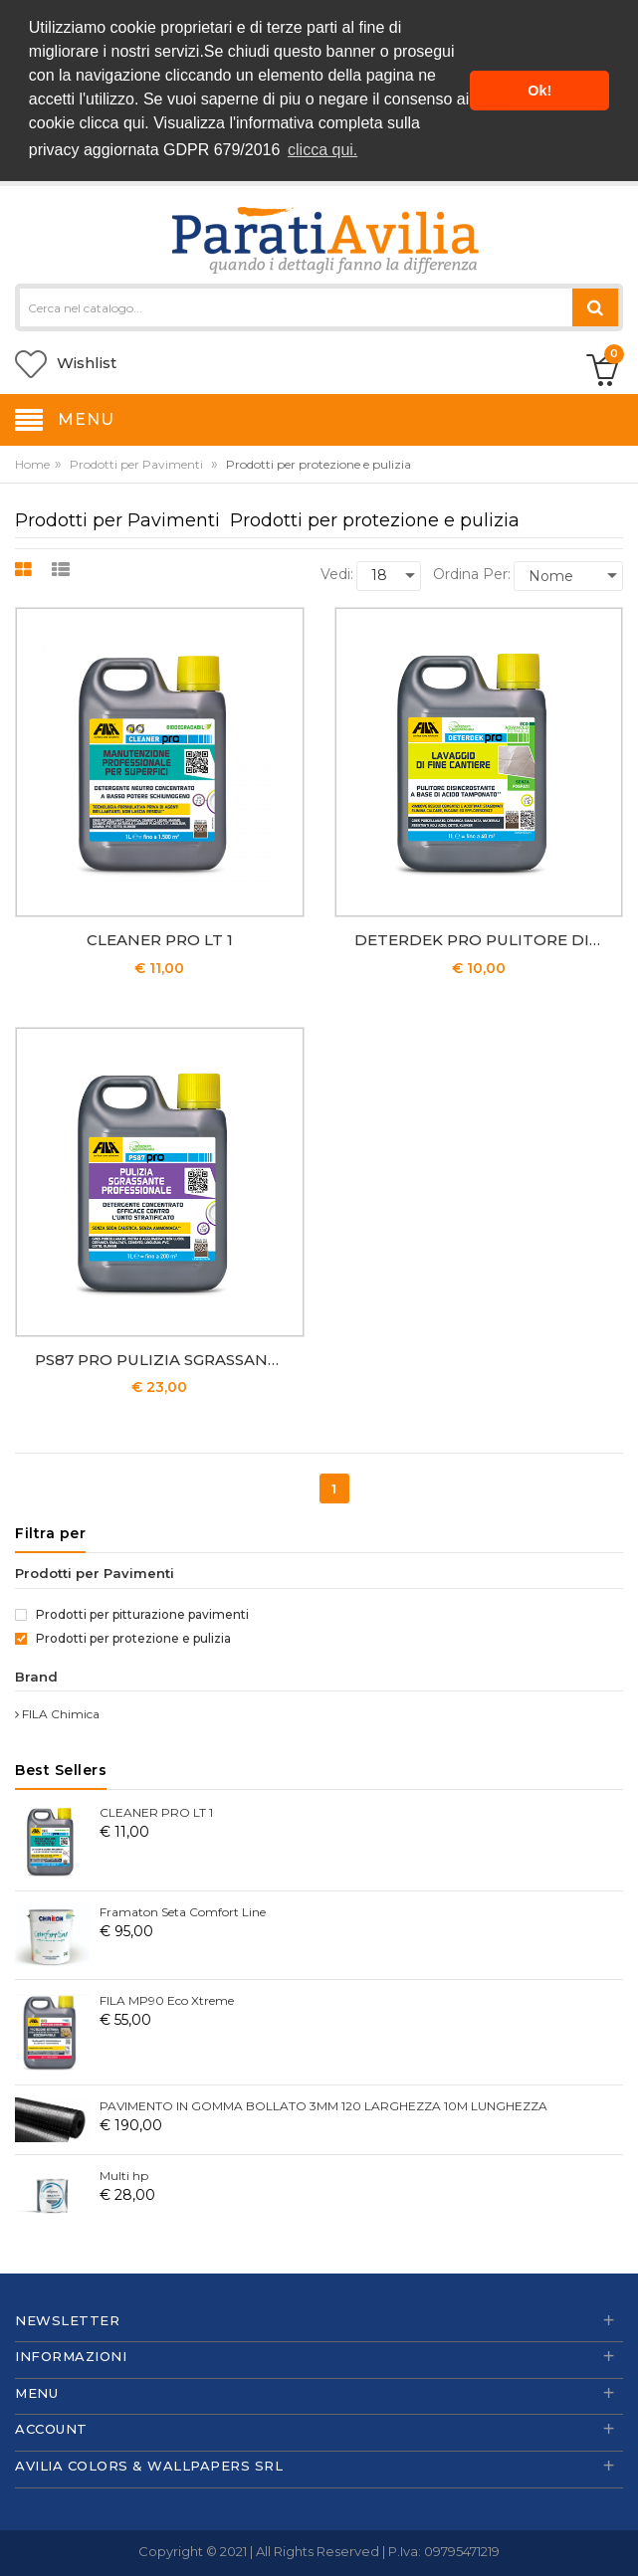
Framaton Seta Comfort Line (183, 1908)
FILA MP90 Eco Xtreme (167, 1997)
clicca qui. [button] (322, 149)
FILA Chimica (57, 1710)
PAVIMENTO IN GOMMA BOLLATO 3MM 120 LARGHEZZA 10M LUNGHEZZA (323, 2102)
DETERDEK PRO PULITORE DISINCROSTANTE (484, 936)
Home (32, 461)
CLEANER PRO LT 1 (160, 936)
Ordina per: (472, 571)
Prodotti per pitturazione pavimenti (132, 1611)
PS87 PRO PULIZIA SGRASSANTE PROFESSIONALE (165, 1356)
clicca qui (112, 122)
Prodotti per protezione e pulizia (123, 1635)
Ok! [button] (539, 91)
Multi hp (124, 2172)
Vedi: (336, 571)
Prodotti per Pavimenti (136, 461)
